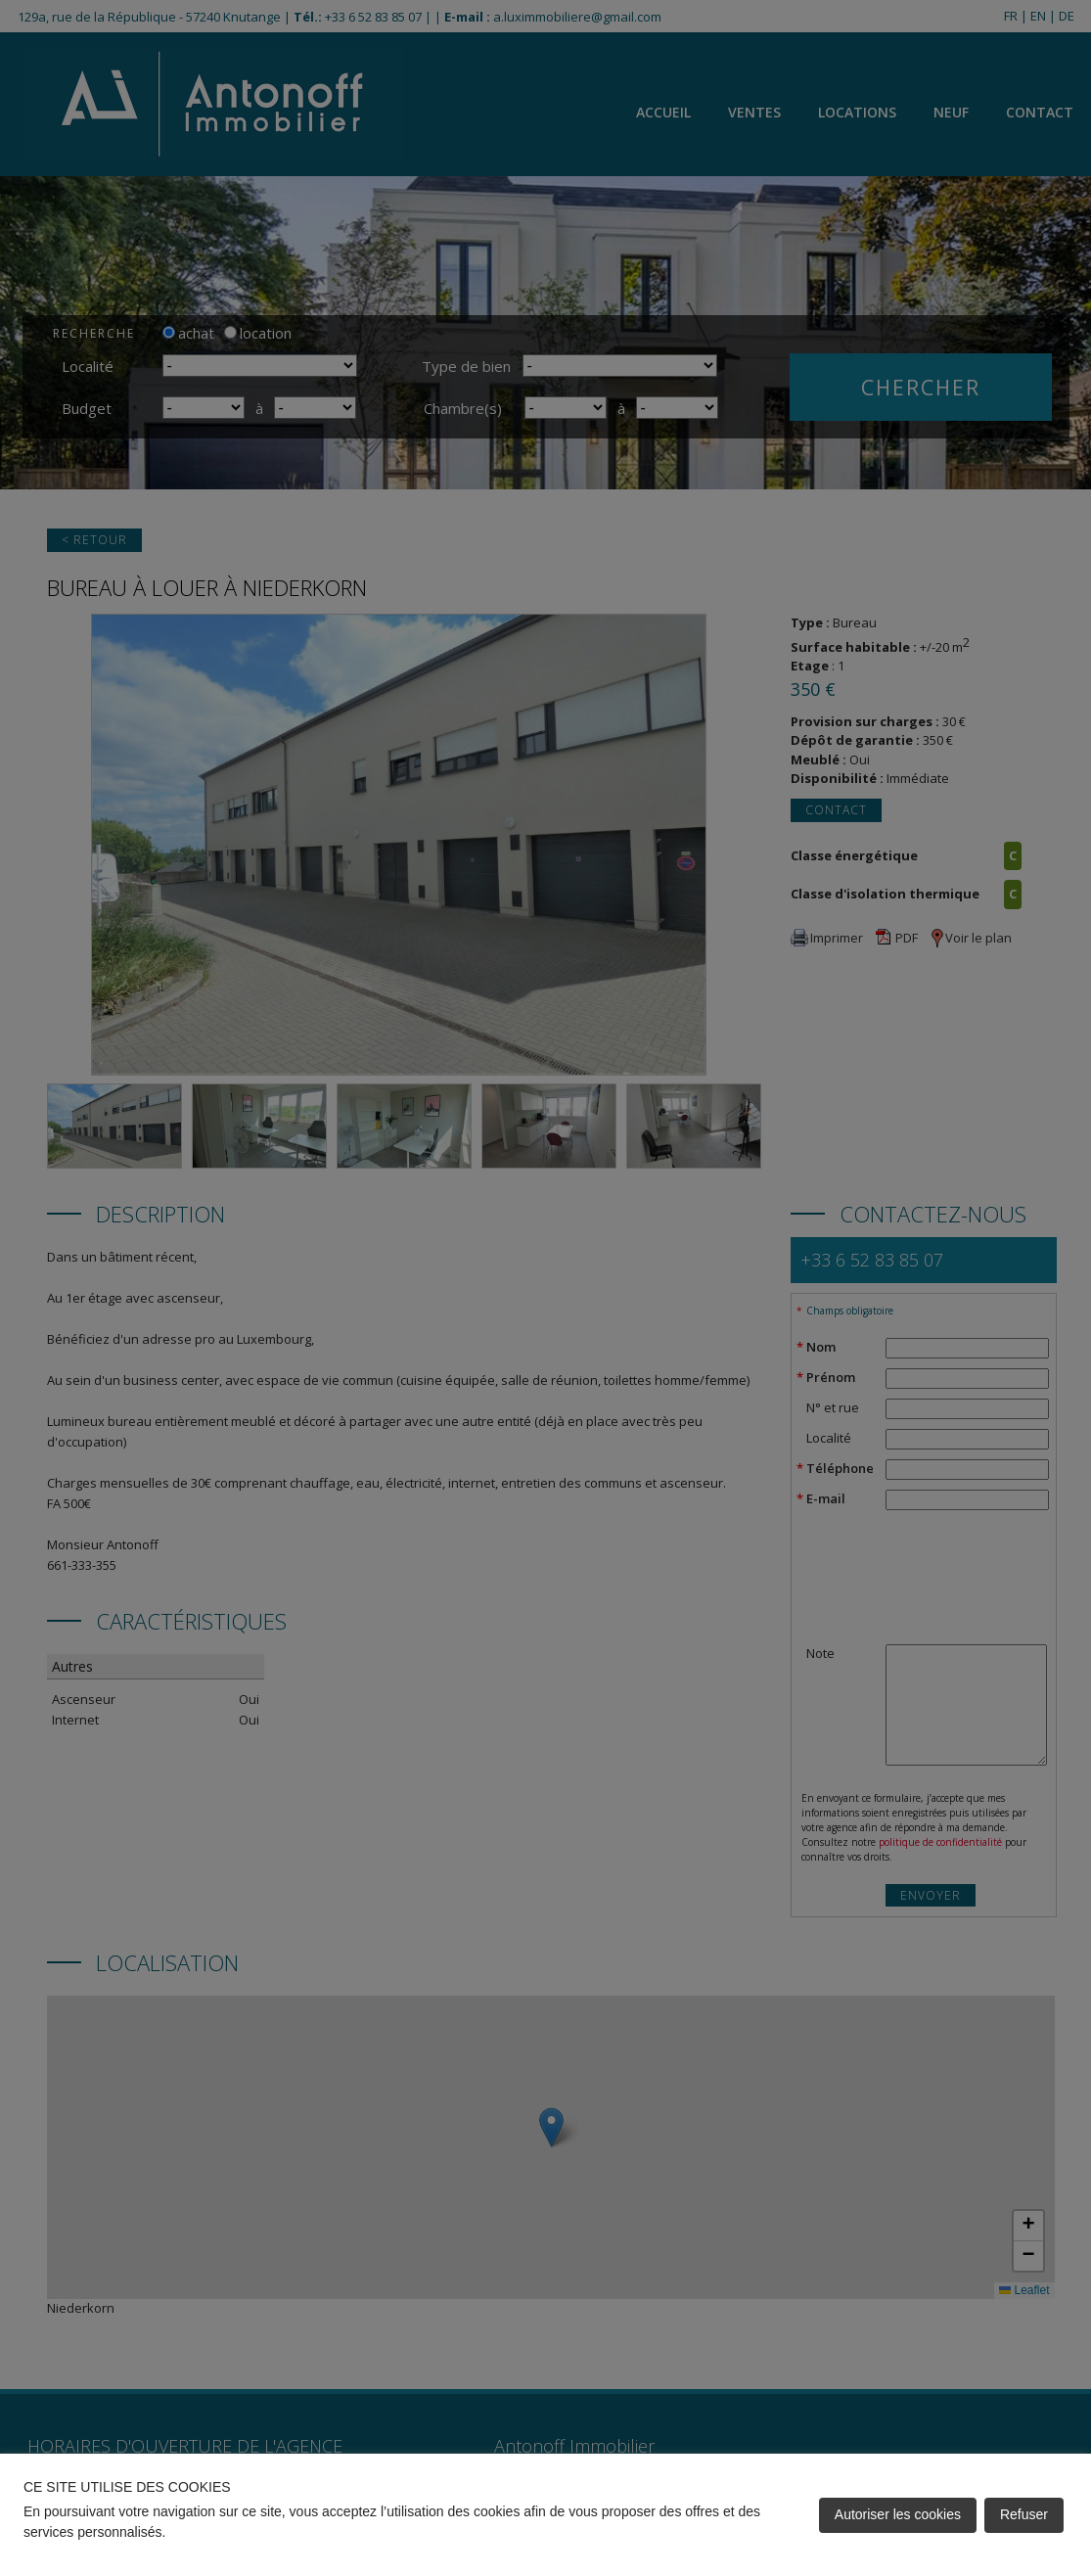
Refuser (1024, 2514)
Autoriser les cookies (898, 2514)
